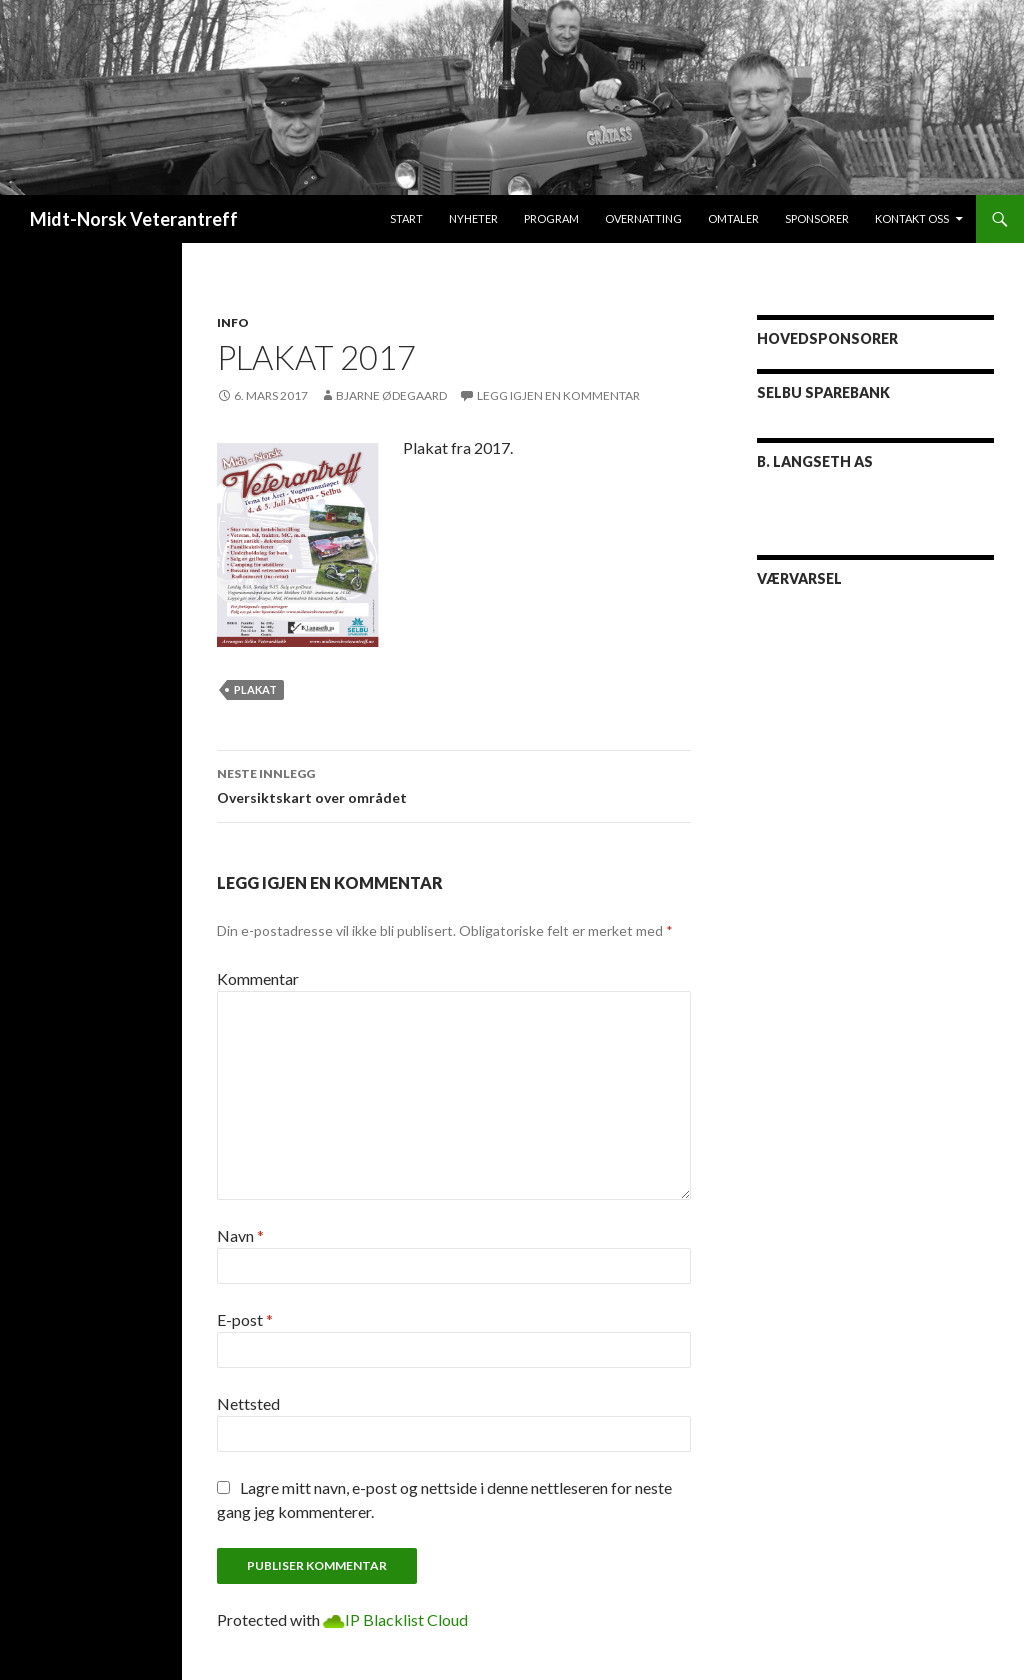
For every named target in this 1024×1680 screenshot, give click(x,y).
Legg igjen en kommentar (558, 395)
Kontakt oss (912, 218)
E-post (245, 1319)
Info (233, 322)
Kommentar (258, 978)
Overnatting (643, 218)
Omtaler (733, 218)
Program (551, 218)
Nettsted (248, 1403)
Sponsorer (817, 218)
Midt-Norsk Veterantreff (134, 219)
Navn (240, 1235)
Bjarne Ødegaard (391, 395)
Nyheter (473, 218)
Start (406, 218)
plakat (255, 689)
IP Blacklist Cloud (406, 1619)
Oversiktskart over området (454, 784)
